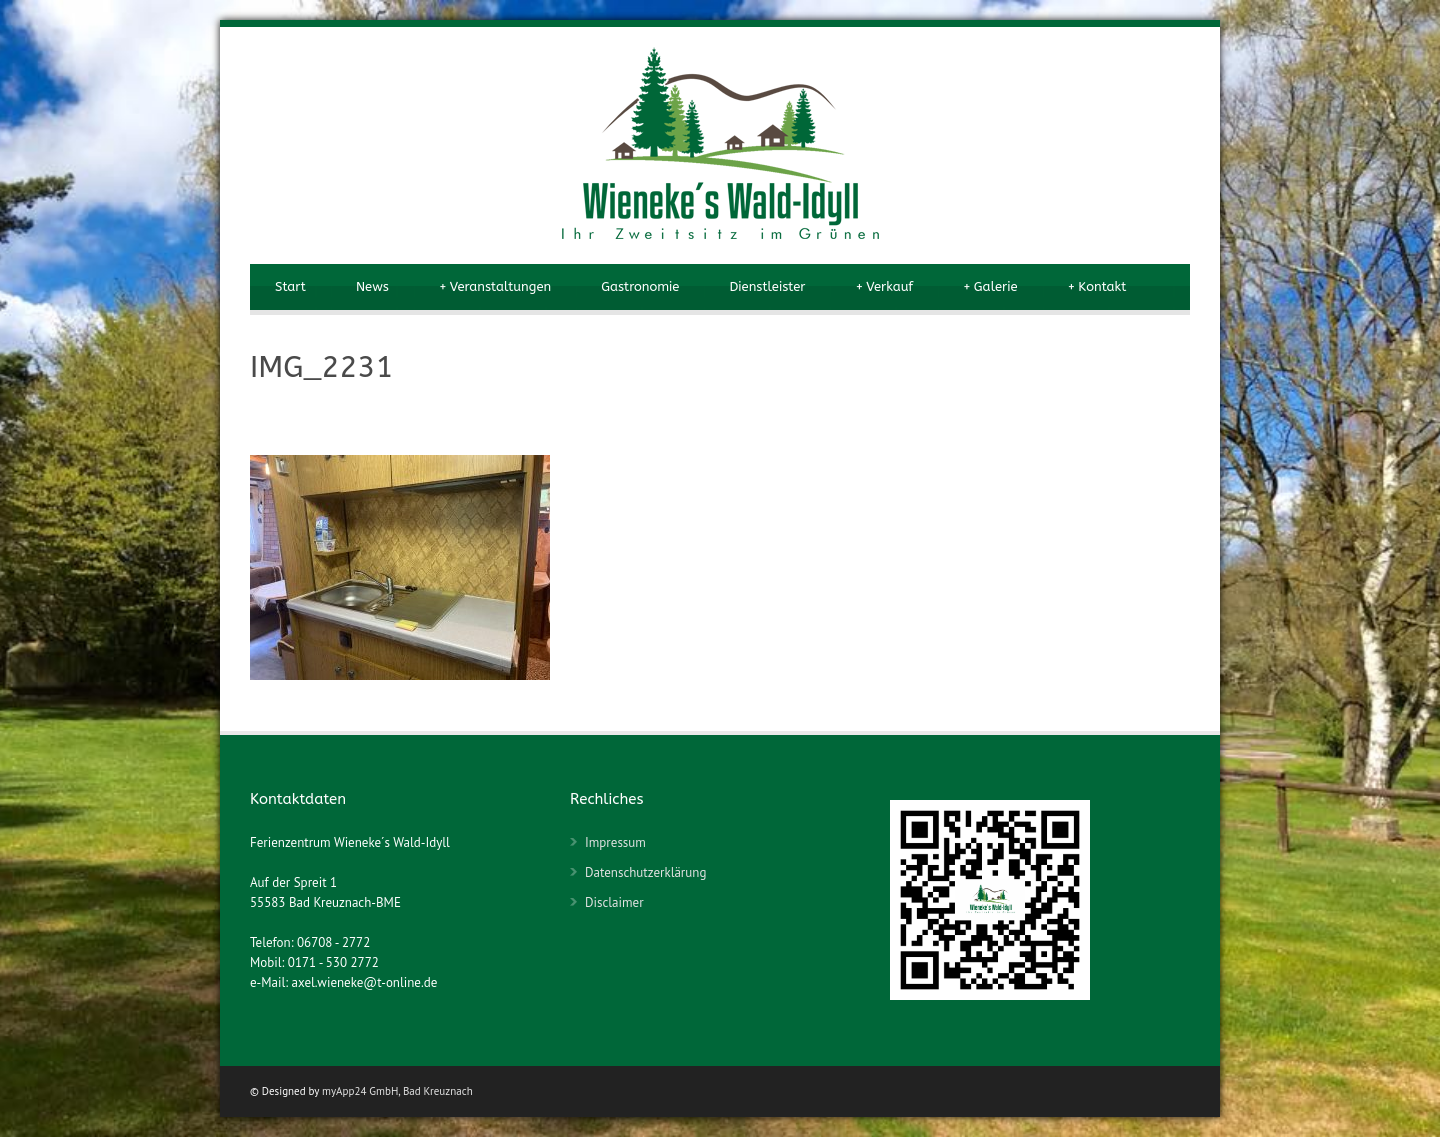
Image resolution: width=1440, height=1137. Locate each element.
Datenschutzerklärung (645, 872)
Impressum (615, 842)
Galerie (990, 287)
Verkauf (884, 287)
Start (290, 286)
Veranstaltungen (495, 287)
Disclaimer (614, 902)
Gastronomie (640, 286)
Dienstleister (767, 286)
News (372, 286)
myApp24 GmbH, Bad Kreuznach (397, 1091)
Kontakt (1097, 287)
